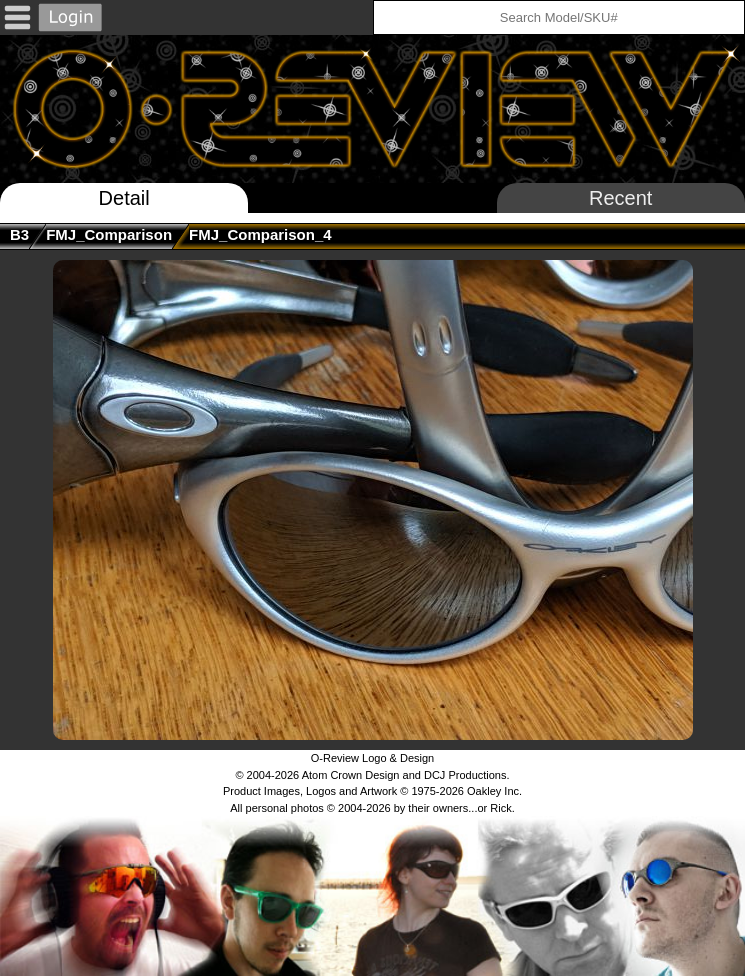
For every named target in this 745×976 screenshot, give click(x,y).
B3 (19, 234)
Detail (124, 198)
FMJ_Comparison (109, 234)
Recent (620, 198)
